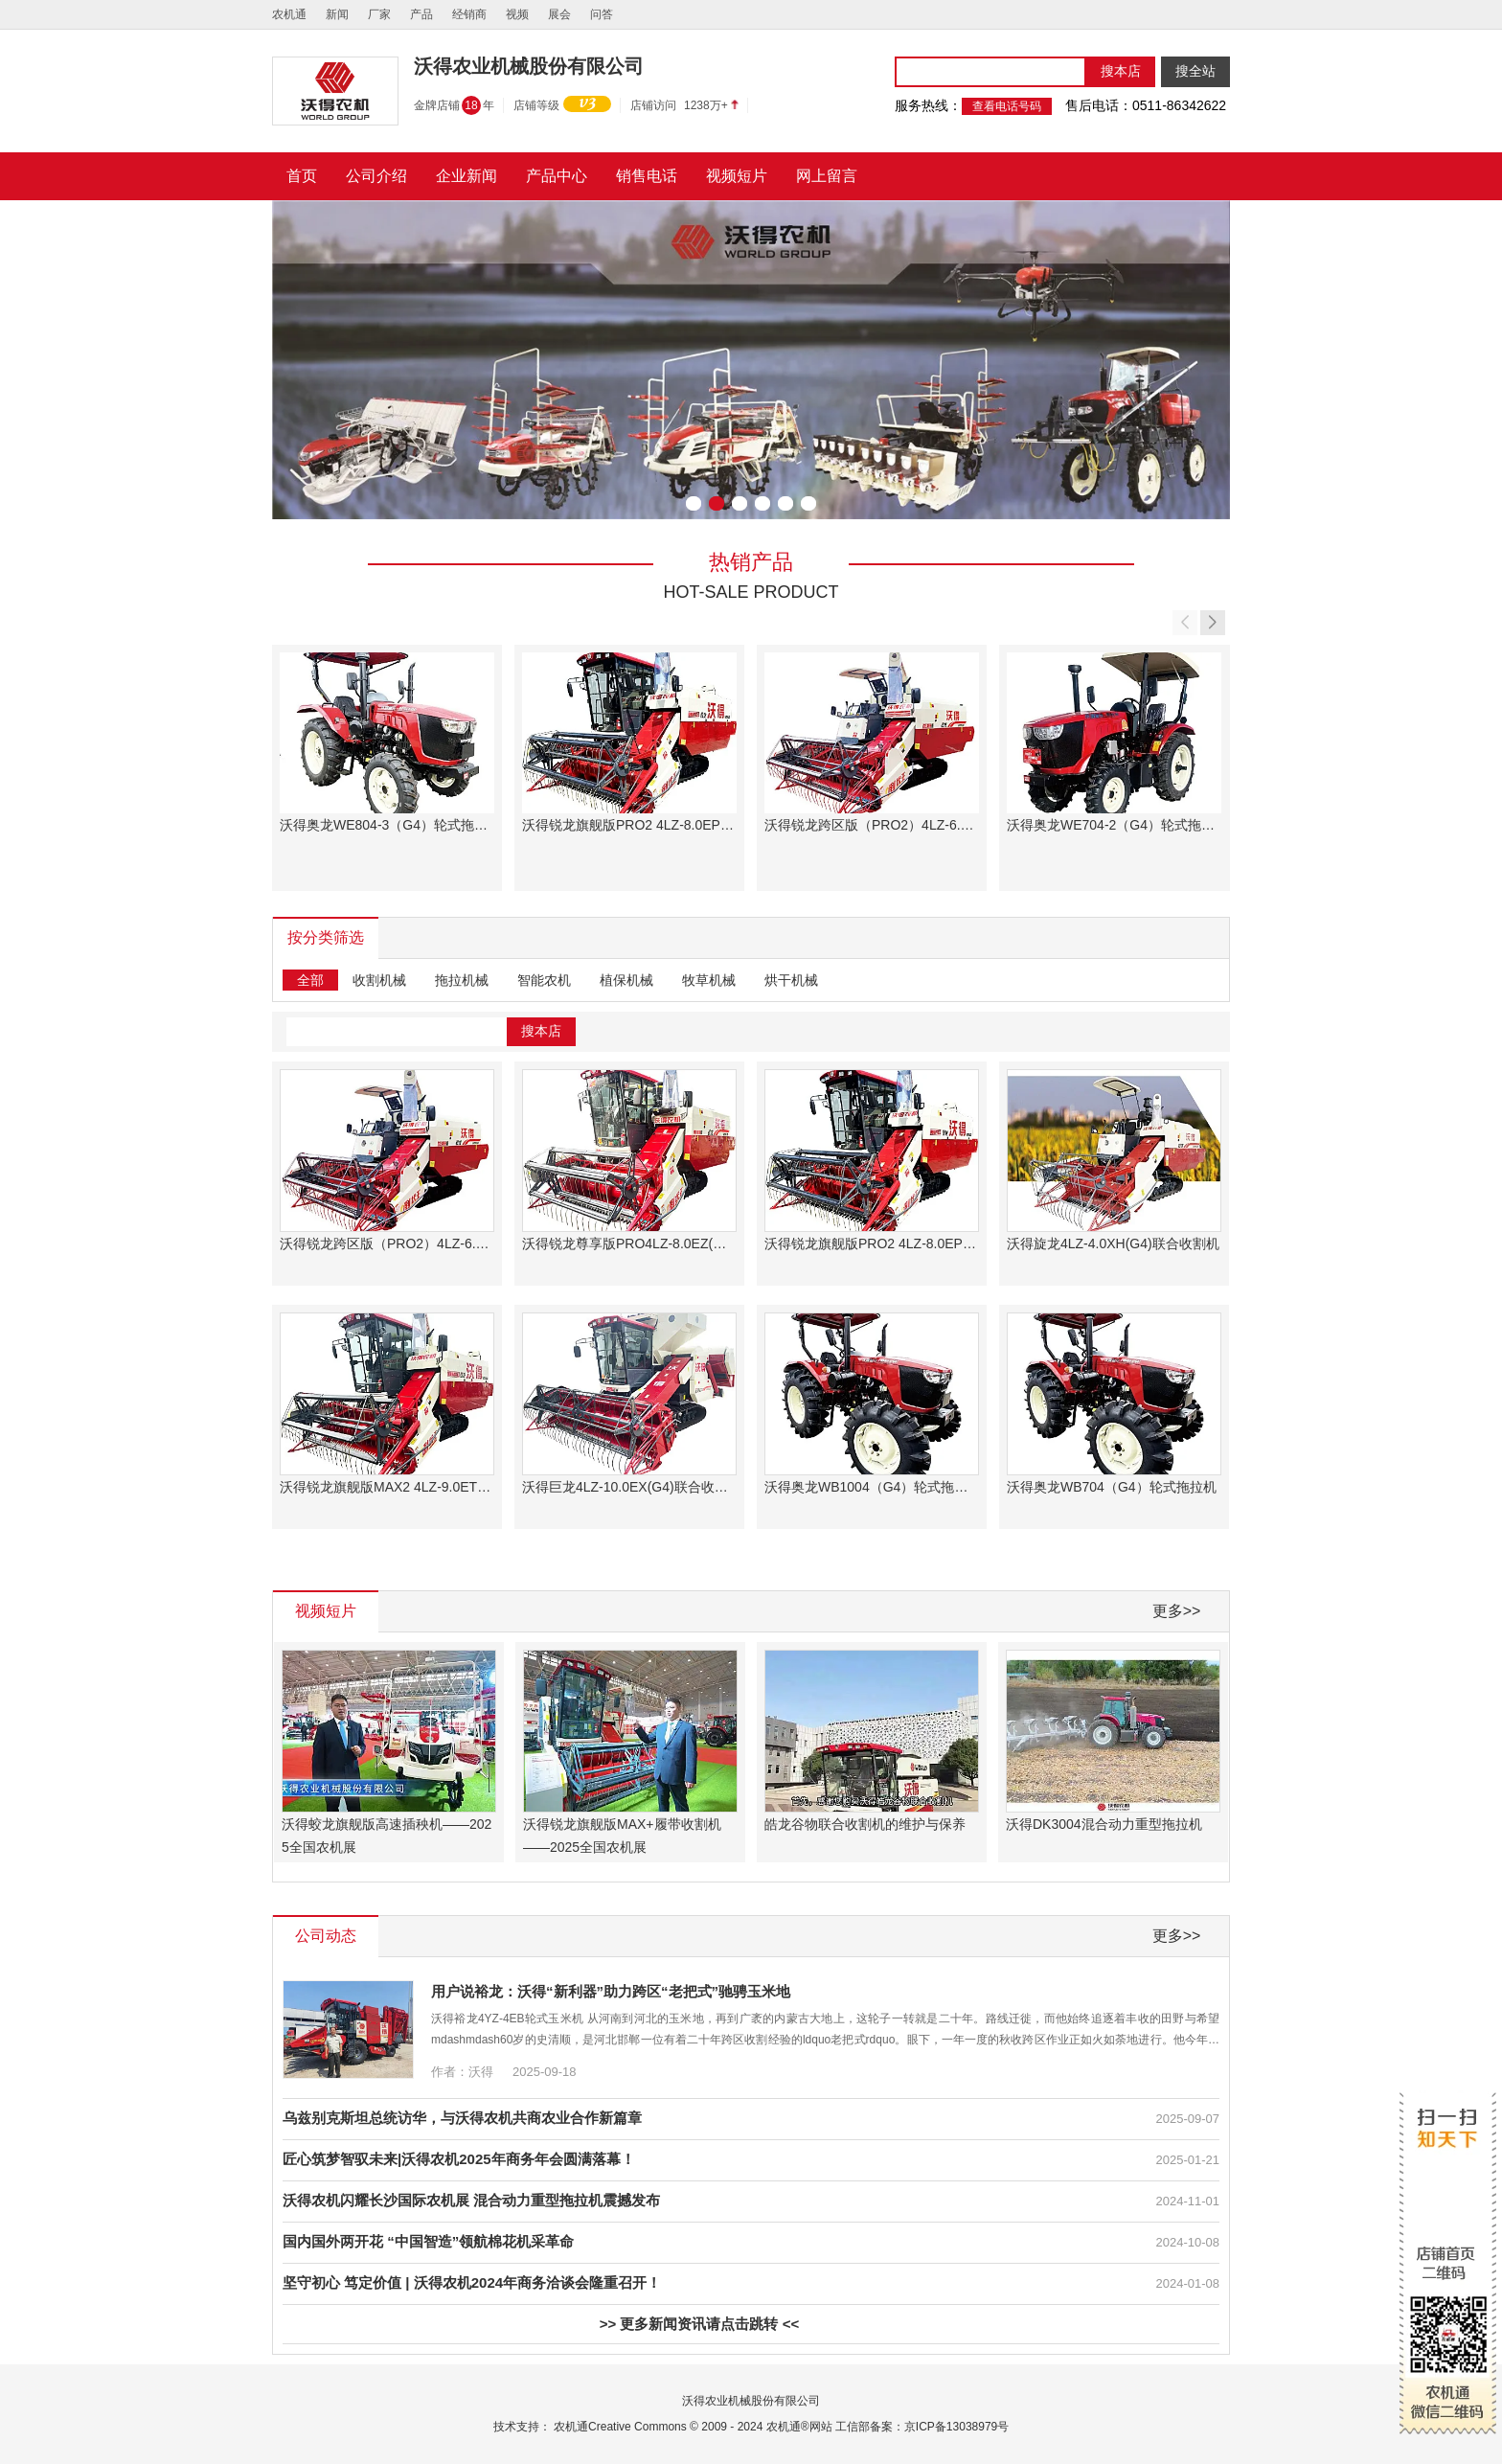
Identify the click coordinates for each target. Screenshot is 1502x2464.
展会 (559, 14)
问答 (601, 14)
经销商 (469, 14)
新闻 (337, 14)
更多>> (1176, 1611)
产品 (421, 14)
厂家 (379, 14)
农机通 (289, 14)
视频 (517, 14)
